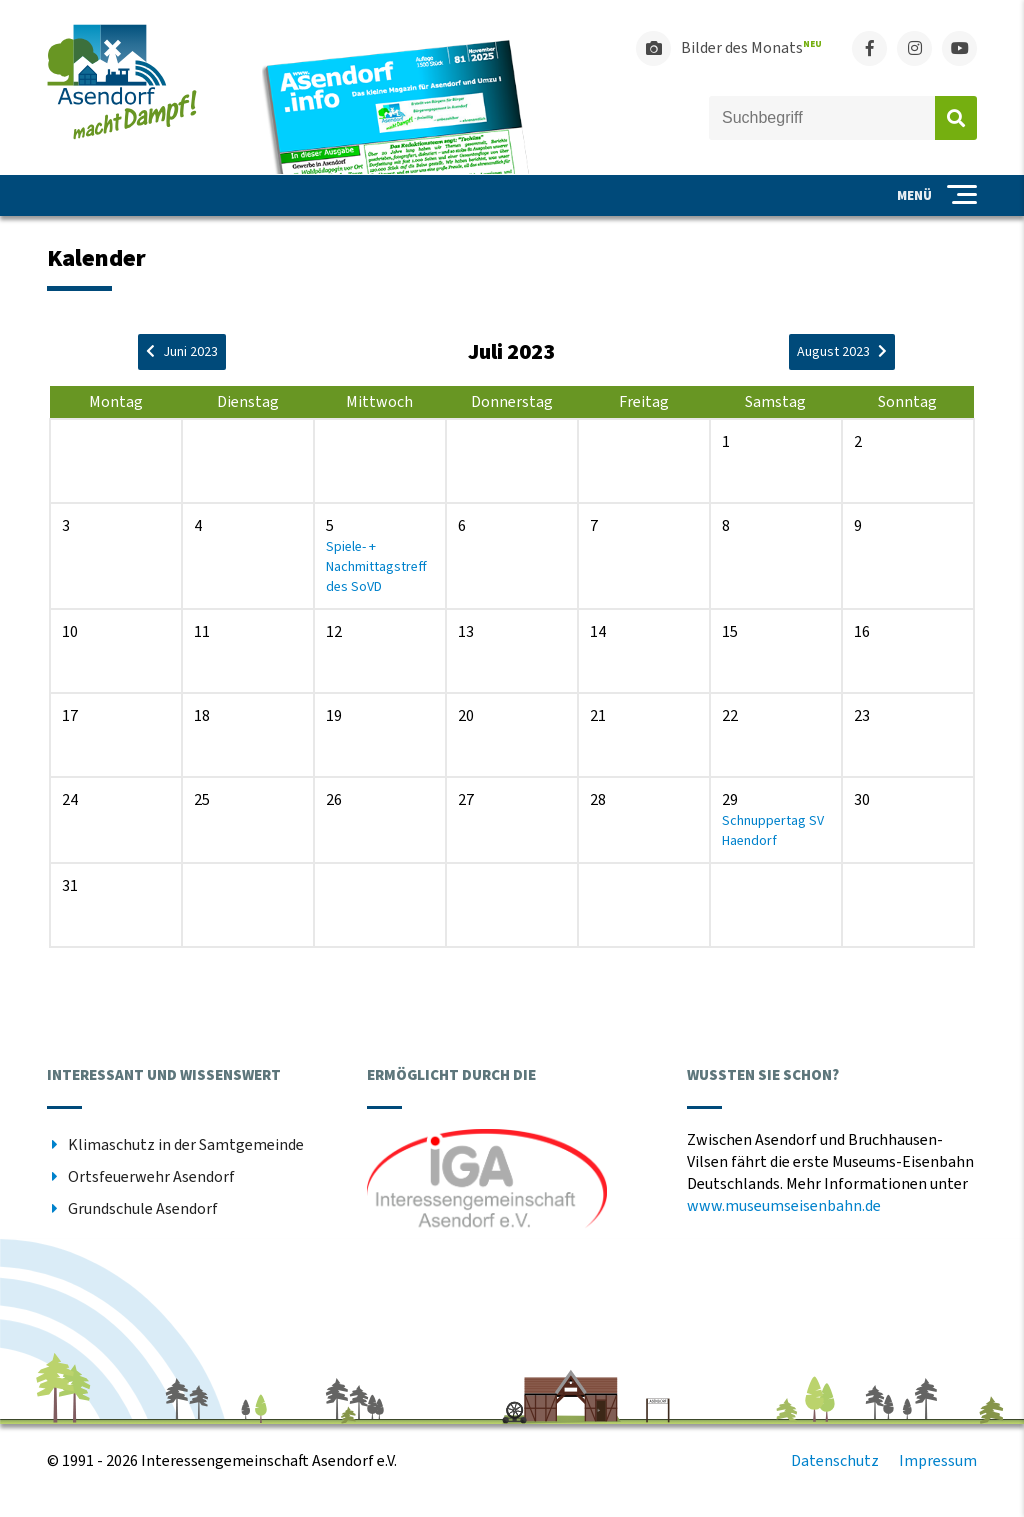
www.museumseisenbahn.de (784, 1206)
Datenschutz (835, 1461)
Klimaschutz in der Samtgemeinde (186, 1145)
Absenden (956, 118)
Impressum (938, 1461)
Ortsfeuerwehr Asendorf (151, 1177)
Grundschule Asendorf (143, 1209)
